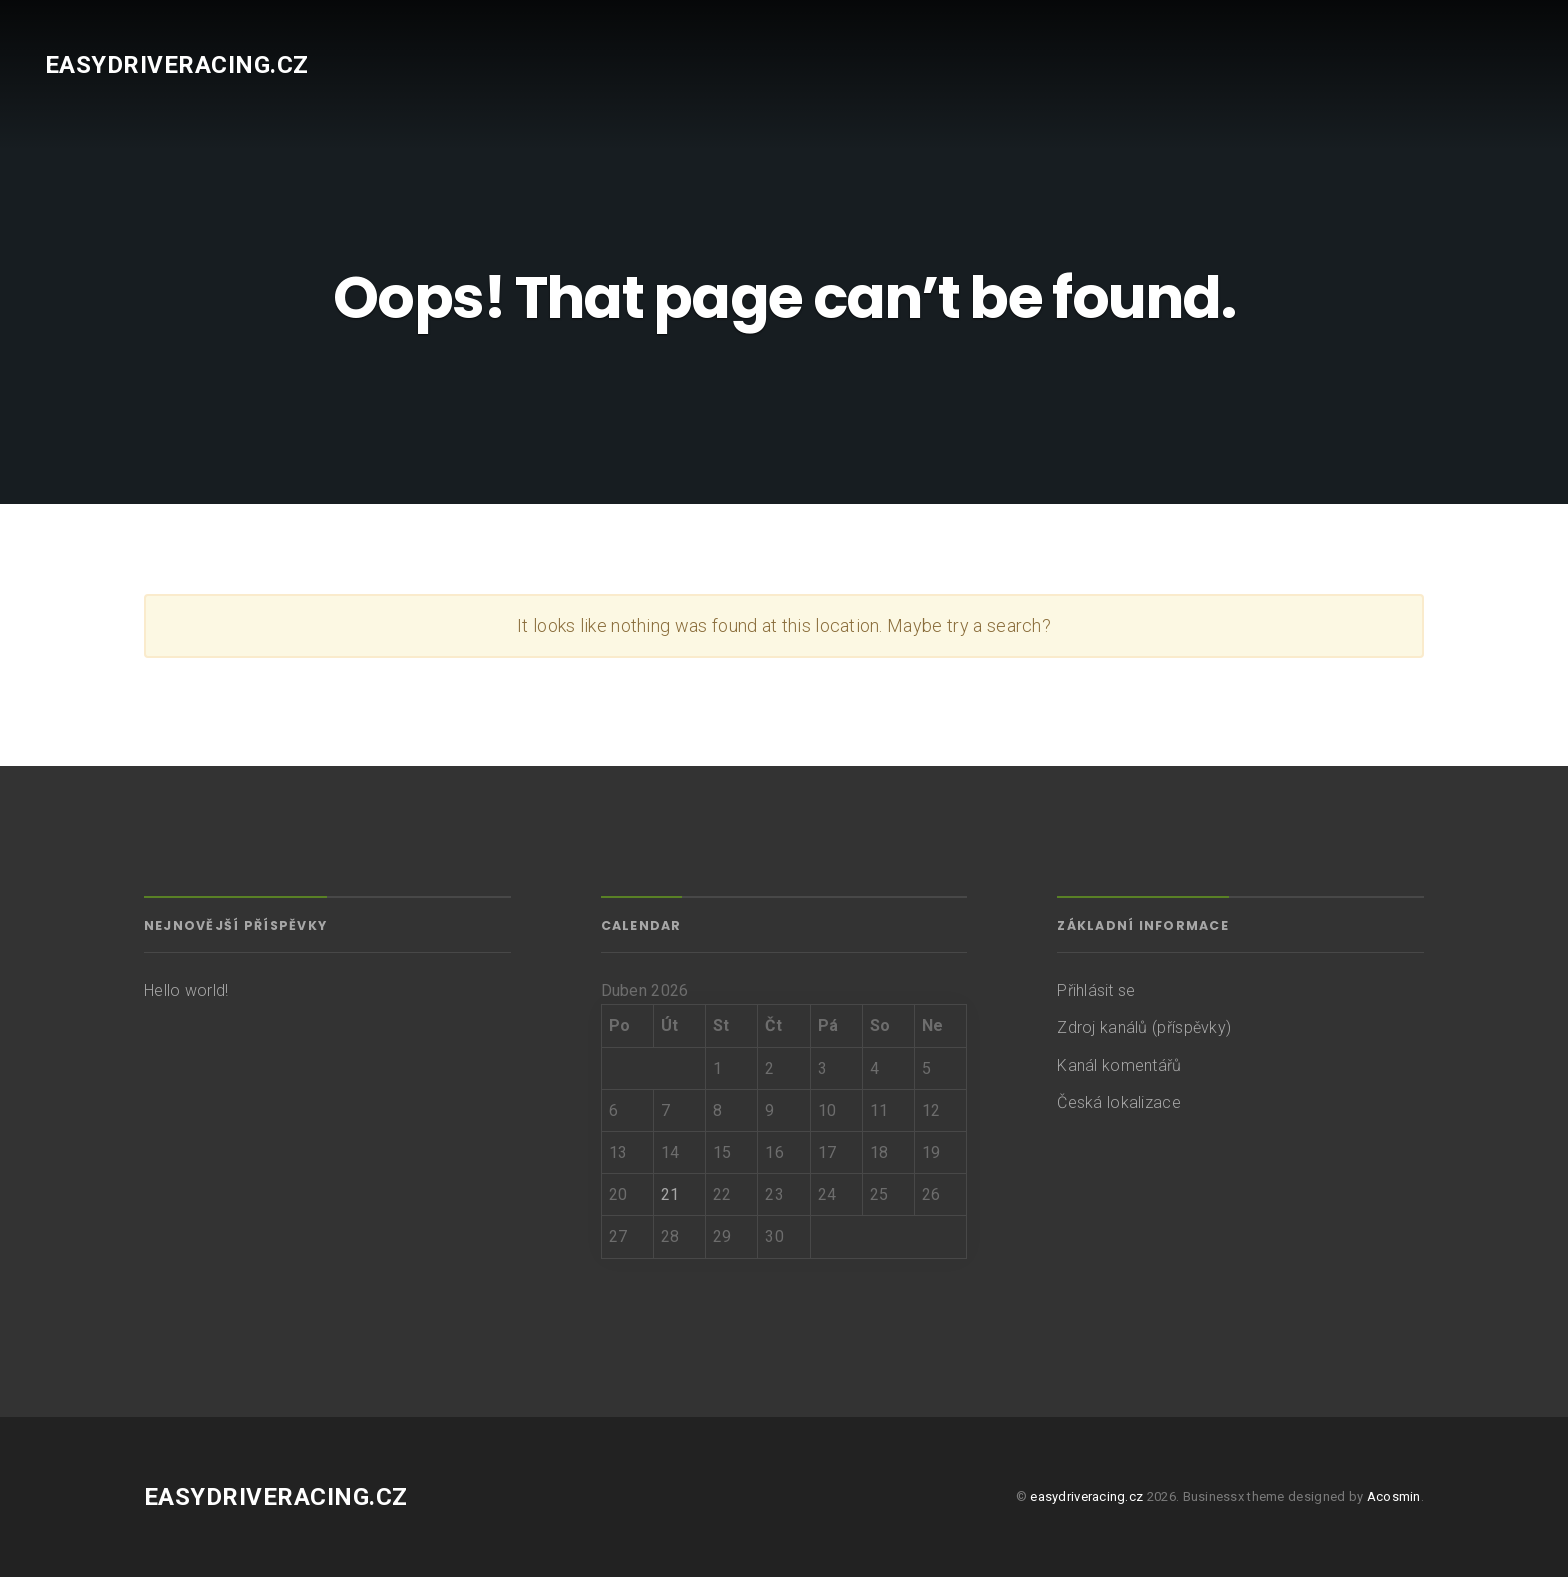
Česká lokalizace (1119, 1102)
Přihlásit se (1096, 990)
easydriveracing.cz (177, 65)
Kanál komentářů (1119, 1065)
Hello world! (186, 990)
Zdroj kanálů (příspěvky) (1144, 1027)
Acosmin (1394, 1496)
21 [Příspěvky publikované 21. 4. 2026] (670, 1194)
